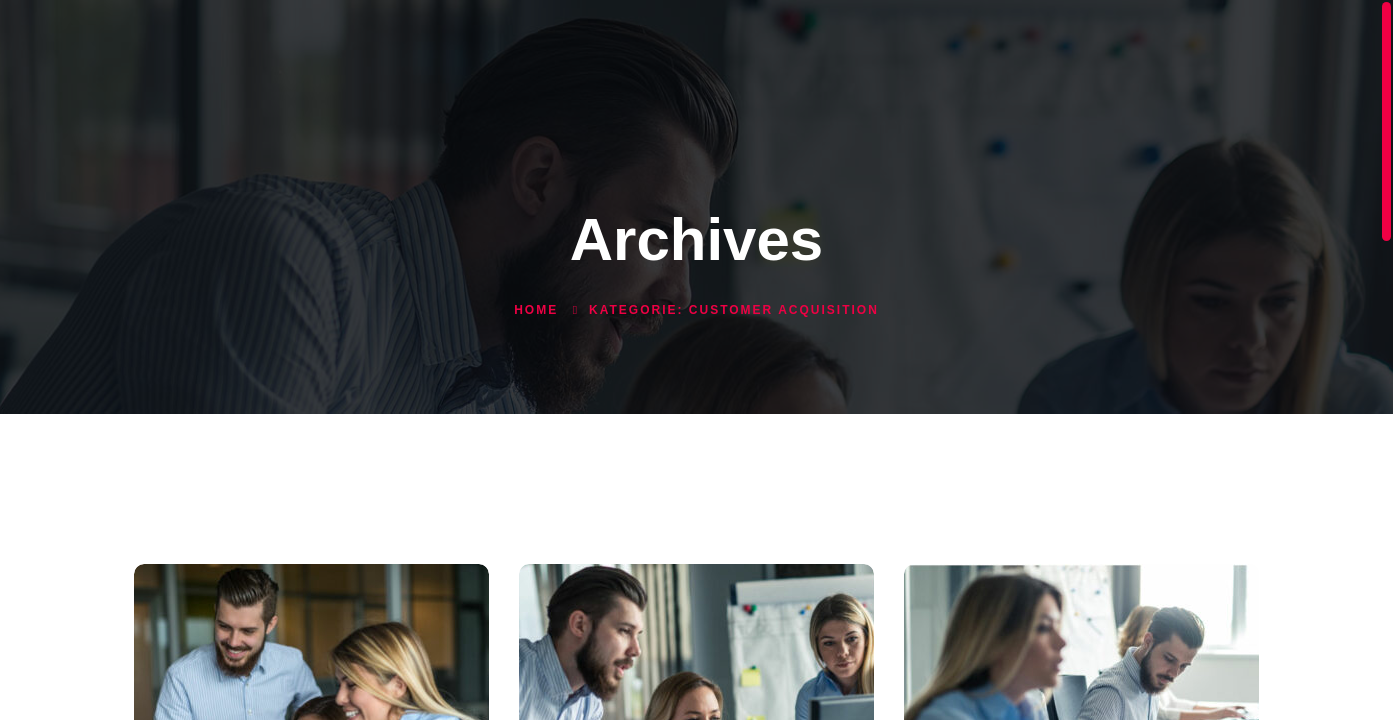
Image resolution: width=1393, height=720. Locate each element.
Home (536, 310)
